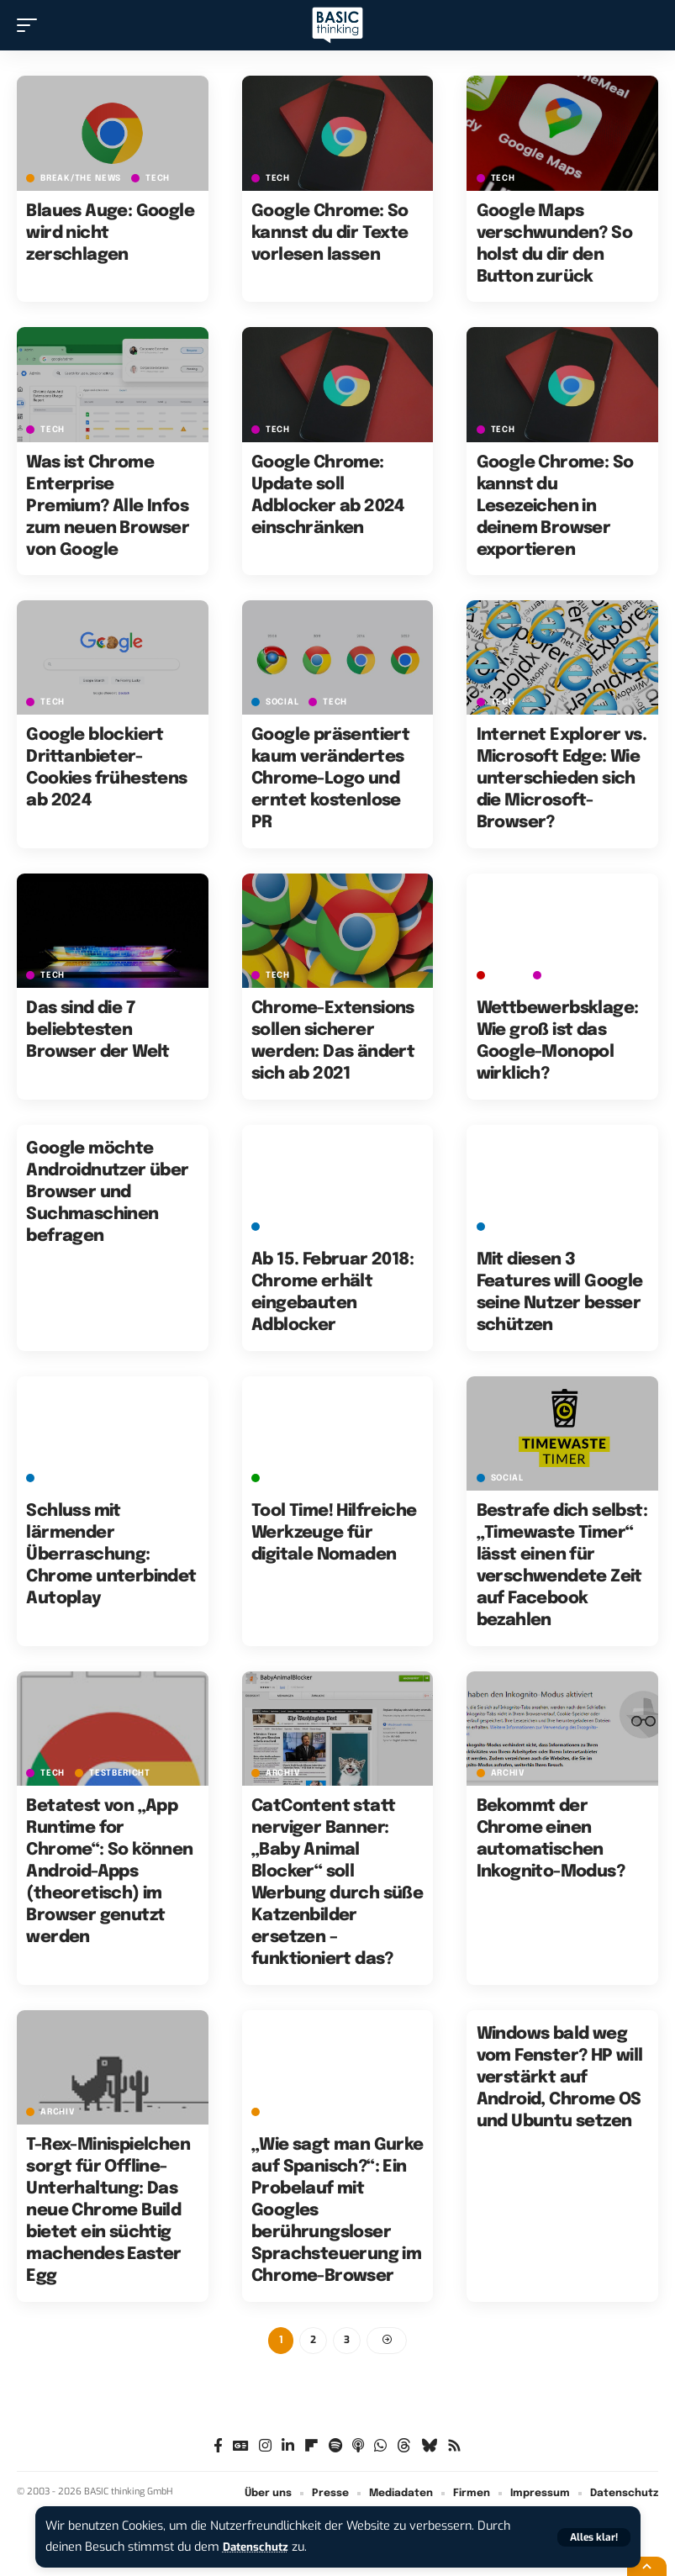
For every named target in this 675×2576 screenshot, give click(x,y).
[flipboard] (311, 2448)
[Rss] (454, 2448)
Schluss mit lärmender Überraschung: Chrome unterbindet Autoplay (111, 1554)
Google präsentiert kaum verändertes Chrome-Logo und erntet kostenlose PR (330, 778)
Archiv (283, 1773)
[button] (593, 2537)
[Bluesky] (429, 2448)
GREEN (281, 1478)
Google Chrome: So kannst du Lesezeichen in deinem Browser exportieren (555, 506)
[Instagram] (265, 2448)
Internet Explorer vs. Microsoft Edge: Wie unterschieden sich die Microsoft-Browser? (561, 778)
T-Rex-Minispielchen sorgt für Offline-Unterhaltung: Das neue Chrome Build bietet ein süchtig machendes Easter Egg (108, 2210)
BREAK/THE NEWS (80, 178)
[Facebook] (218, 2448)
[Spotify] (335, 2448)
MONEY (507, 975)
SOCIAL (282, 702)
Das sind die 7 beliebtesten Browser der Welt (97, 1030)
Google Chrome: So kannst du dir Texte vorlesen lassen (330, 233)
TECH (157, 178)
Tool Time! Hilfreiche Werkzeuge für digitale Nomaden (333, 1533)
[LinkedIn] (287, 2448)
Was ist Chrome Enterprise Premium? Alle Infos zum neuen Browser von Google (107, 506)
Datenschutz (259, 2547)
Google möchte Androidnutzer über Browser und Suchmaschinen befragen (107, 1192)
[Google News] (241, 2448)
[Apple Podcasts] (358, 2448)
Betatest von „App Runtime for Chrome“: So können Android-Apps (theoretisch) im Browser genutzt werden (109, 1871)
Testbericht (119, 1773)
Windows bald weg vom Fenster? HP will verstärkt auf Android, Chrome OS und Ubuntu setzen (560, 2077)
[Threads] (404, 2448)
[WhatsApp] (380, 2448)
